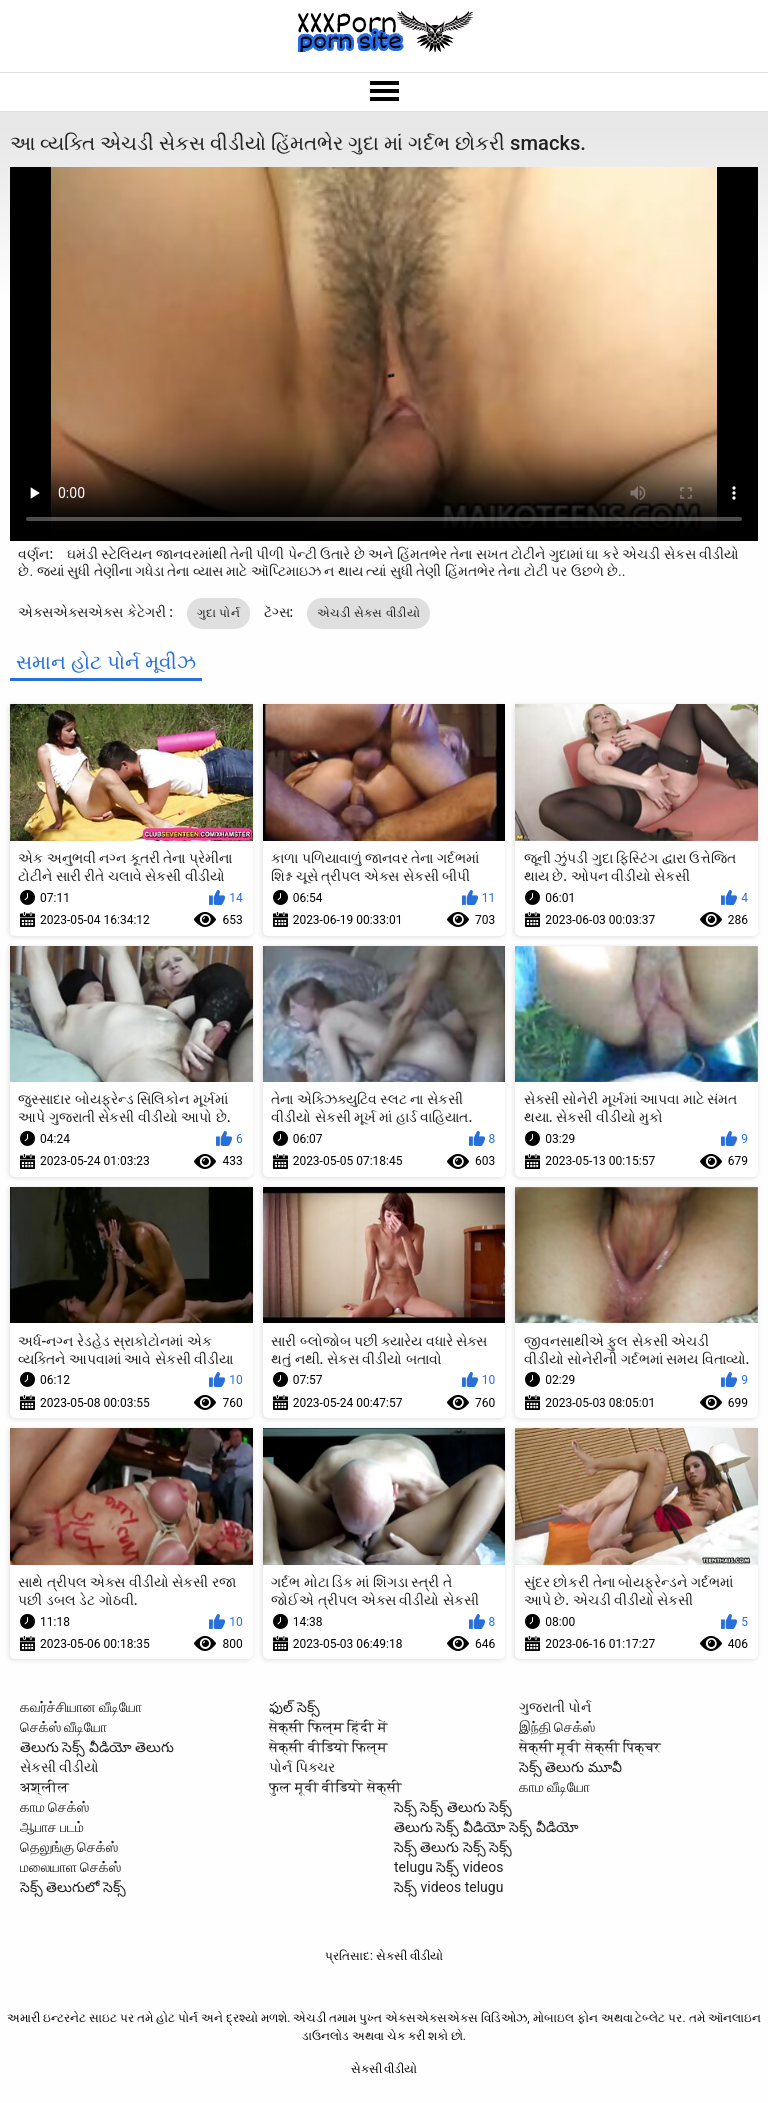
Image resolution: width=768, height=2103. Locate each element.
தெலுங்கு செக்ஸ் (69, 1847)
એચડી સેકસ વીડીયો (368, 613)
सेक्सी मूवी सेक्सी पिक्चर (590, 1747)
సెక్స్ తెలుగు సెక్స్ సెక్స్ (453, 1847)
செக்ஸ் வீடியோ (63, 1727)
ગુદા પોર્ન (218, 613)
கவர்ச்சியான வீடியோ (81, 1707)
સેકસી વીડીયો (59, 1767)
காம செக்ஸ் (54, 1807)
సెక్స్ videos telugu (448, 1887)
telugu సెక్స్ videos (448, 1867)
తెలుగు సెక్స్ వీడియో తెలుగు (97, 1747)
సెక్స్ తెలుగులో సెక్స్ (73, 1887)
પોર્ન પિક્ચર (301, 1767)
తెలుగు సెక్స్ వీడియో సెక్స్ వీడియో (486, 1827)
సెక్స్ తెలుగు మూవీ (570, 1767)
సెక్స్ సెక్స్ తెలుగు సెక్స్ (453, 1807)
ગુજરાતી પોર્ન (555, 1707)
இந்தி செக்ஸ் (557, 1727)
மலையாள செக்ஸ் (70, 1867)
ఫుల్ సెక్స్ (294, 1707)
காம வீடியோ (554, 1787)
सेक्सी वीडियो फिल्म (328, 1747)
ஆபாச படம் (52, 1827)
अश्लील (44, 1787)
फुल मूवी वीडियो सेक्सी (335, 1787)
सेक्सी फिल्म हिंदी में (328, 1727)
